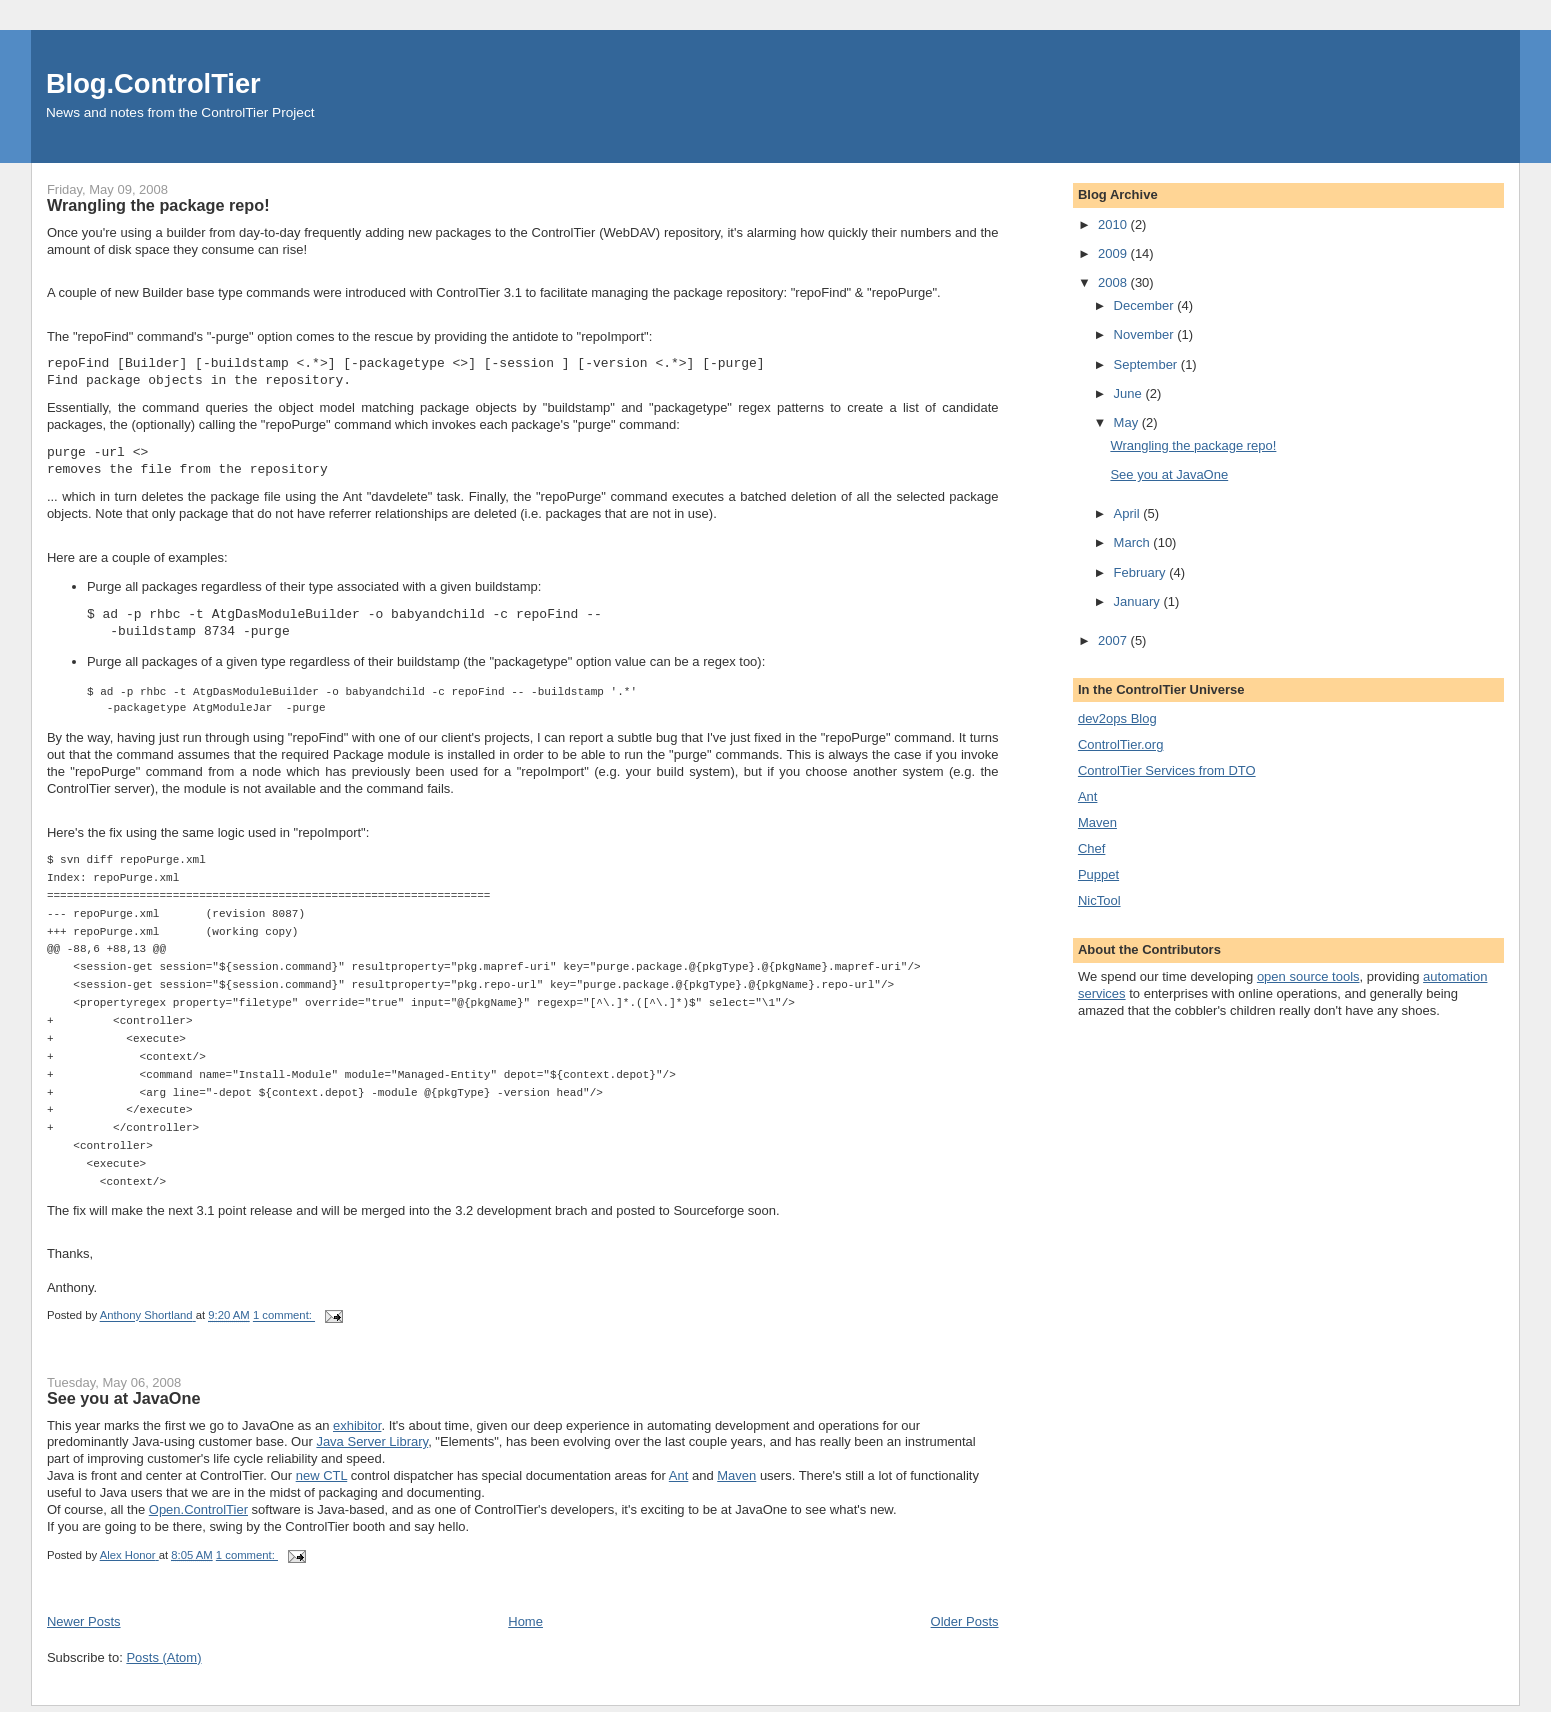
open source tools (1308, 976)
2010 (1114, 224)
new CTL (322, 1481)
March (1134, 542)
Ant (679, 1481)
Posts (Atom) (163, 1663)
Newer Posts (84, 1627)
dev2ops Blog (1117, 718)
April (1129, 513)
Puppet (1098, 874)
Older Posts (965, 1627)
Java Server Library (372, 1447)
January (1139, 601)
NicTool (1099, 900)
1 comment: (284, 1322)
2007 (1114, 640)
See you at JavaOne (124, 1404)
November (1146, 334)
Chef (1091, 848)
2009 (1114, 253)
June (1130, 393)
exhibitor (357, 1431)
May (1128, 422)
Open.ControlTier (198, 1515)
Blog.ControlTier (153, 83)
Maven (736, 1481)
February (1142, 572)
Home (525, 1627)
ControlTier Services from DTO (1167, 770)
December (1146, 305)
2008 (1114, 282)
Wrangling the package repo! (158, 205)
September (1147, 364)
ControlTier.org (1121, 744)
